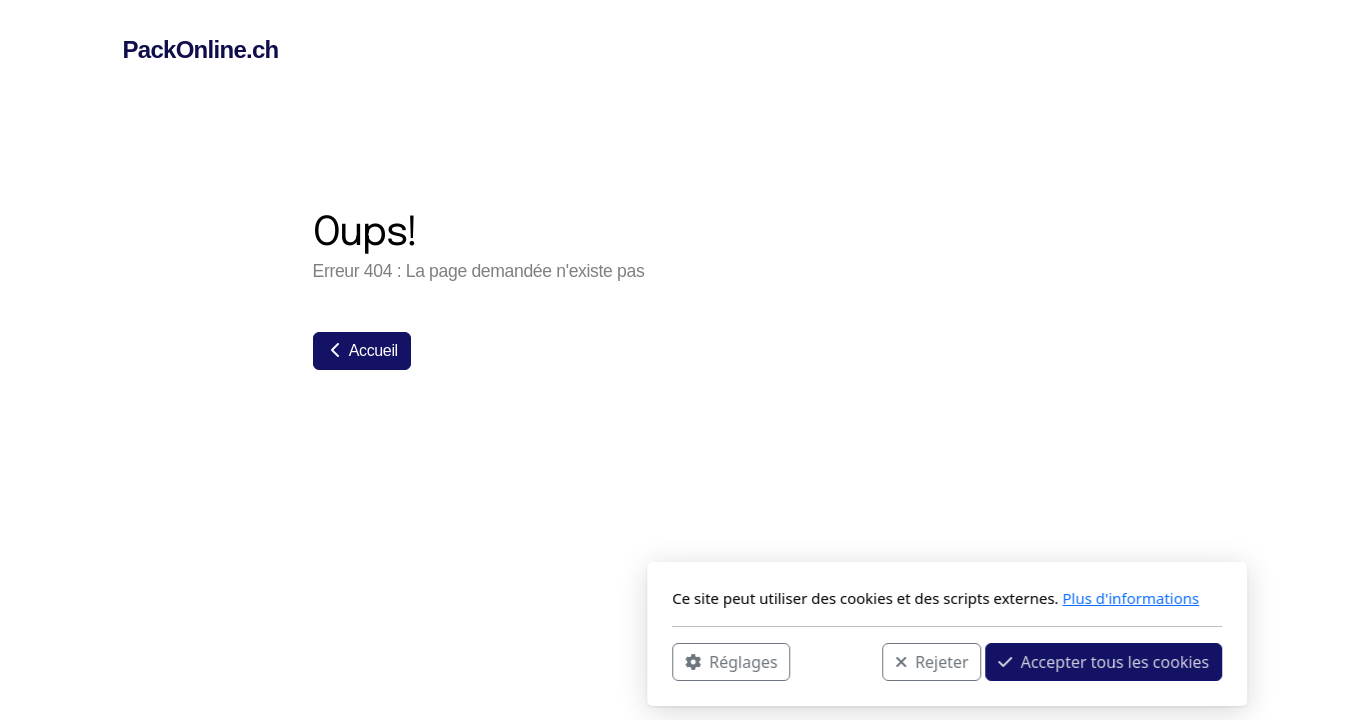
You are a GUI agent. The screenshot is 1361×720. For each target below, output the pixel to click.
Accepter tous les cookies (837, 661)
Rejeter (665, 661)
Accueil (362, 350)
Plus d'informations (864, 598)
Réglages (465, 661)
